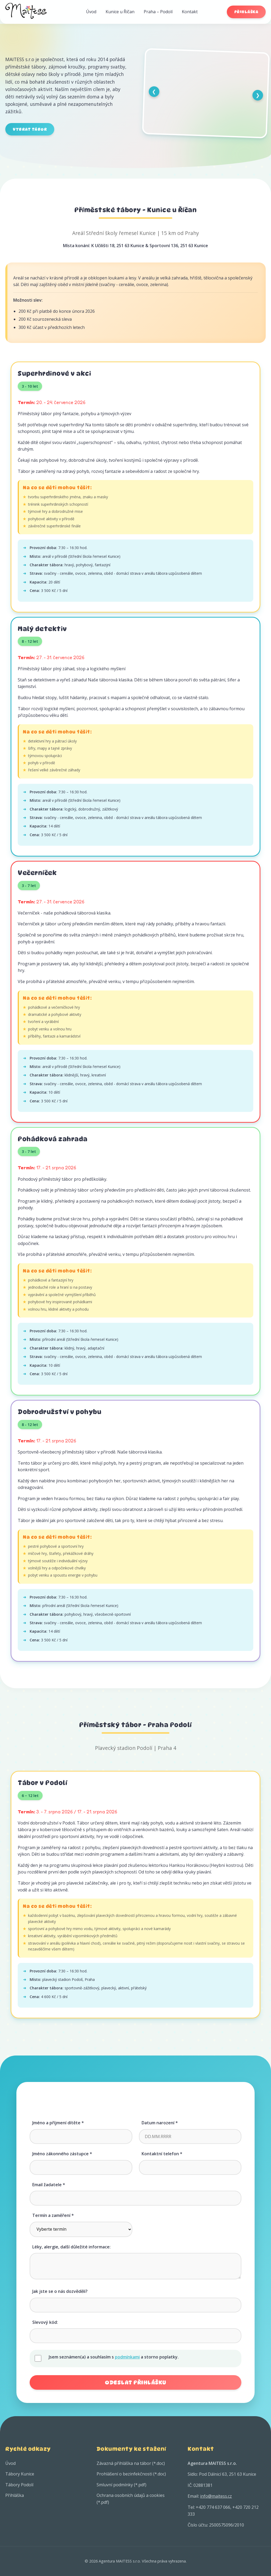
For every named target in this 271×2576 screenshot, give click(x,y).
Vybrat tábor (30, 129)
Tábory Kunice (19, 2474)
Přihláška (246, 12)
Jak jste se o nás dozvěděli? (60, 2291)
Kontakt (190, 12)
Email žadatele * (48, 2185)
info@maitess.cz (216, 2496)
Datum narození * (160, 2123)
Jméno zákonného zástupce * (62, 2154)
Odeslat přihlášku (135, 2382)
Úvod (91, 12)
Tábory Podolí (19, 2485)
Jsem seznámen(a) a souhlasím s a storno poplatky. (114, 2357)
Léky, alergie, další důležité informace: (71, 2247)
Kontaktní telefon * (162, 2154)
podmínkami (127, 2357)
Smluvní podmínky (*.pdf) (121, 2485)
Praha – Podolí (158, 12)
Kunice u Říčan (120, 12)
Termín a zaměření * (53, 2215)
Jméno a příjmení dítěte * (58, 2123)
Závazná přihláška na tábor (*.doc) (131, 2463)
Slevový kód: (45, 2322)
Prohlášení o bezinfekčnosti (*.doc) (131, 2474)
